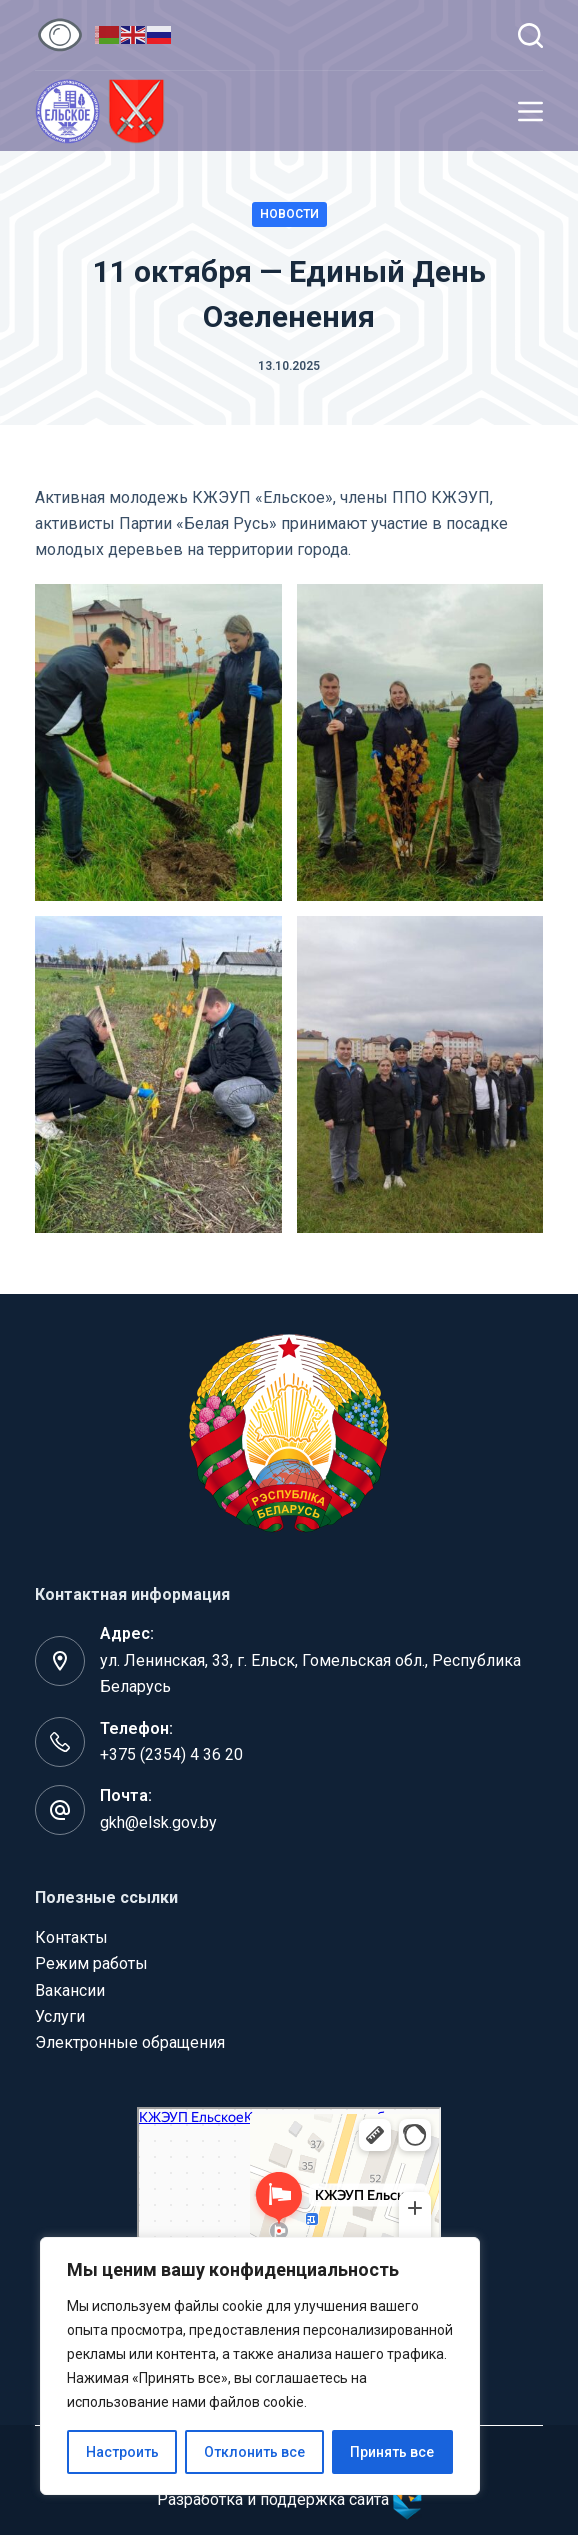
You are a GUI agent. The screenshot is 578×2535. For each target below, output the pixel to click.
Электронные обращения (130, 2042)
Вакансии (70, 1990)
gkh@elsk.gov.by (158, 1822)
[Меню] (530, 111)
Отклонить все (254, 2452)
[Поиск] (530, 35)
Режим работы (91, 1963)
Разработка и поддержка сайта (289, 2499)
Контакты (71, 1937)
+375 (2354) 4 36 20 (171, 1754)
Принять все (392, 2452)
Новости (289, 214)
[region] (260, 2366)
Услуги (60, 2016)
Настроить (122, 2452)
